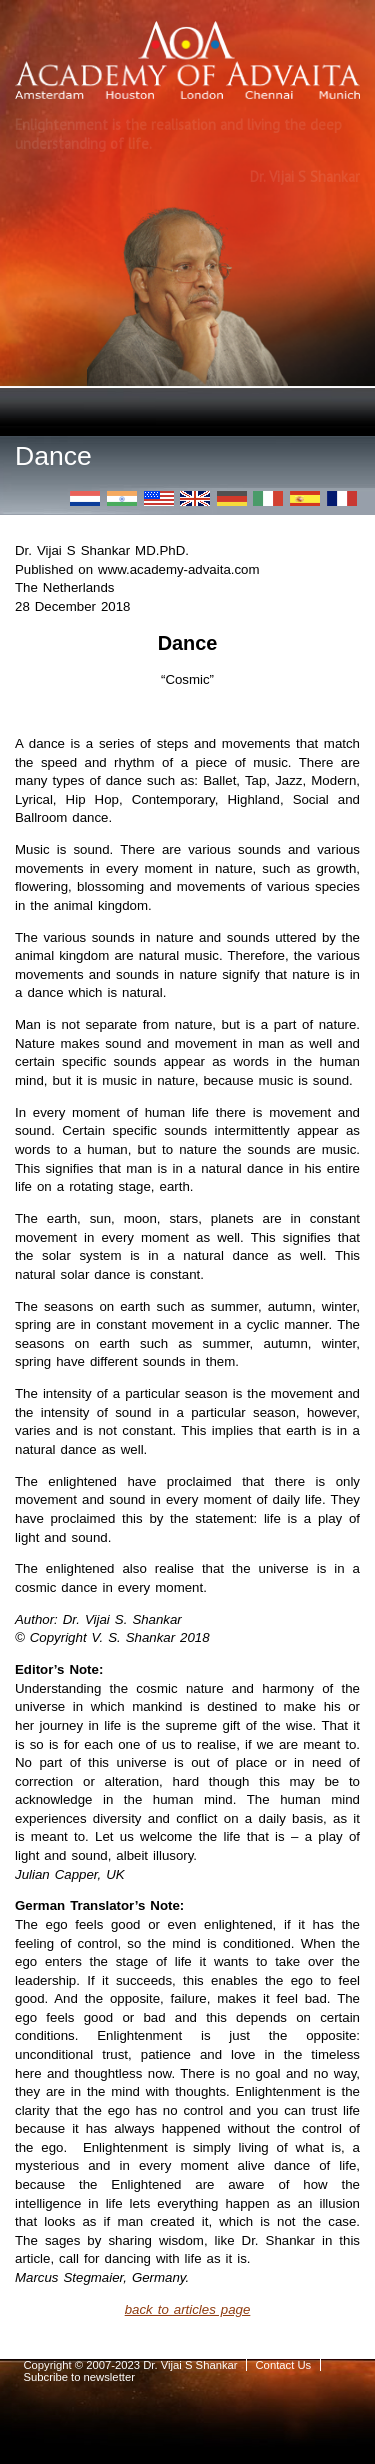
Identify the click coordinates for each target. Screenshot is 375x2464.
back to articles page (188, 2309)
